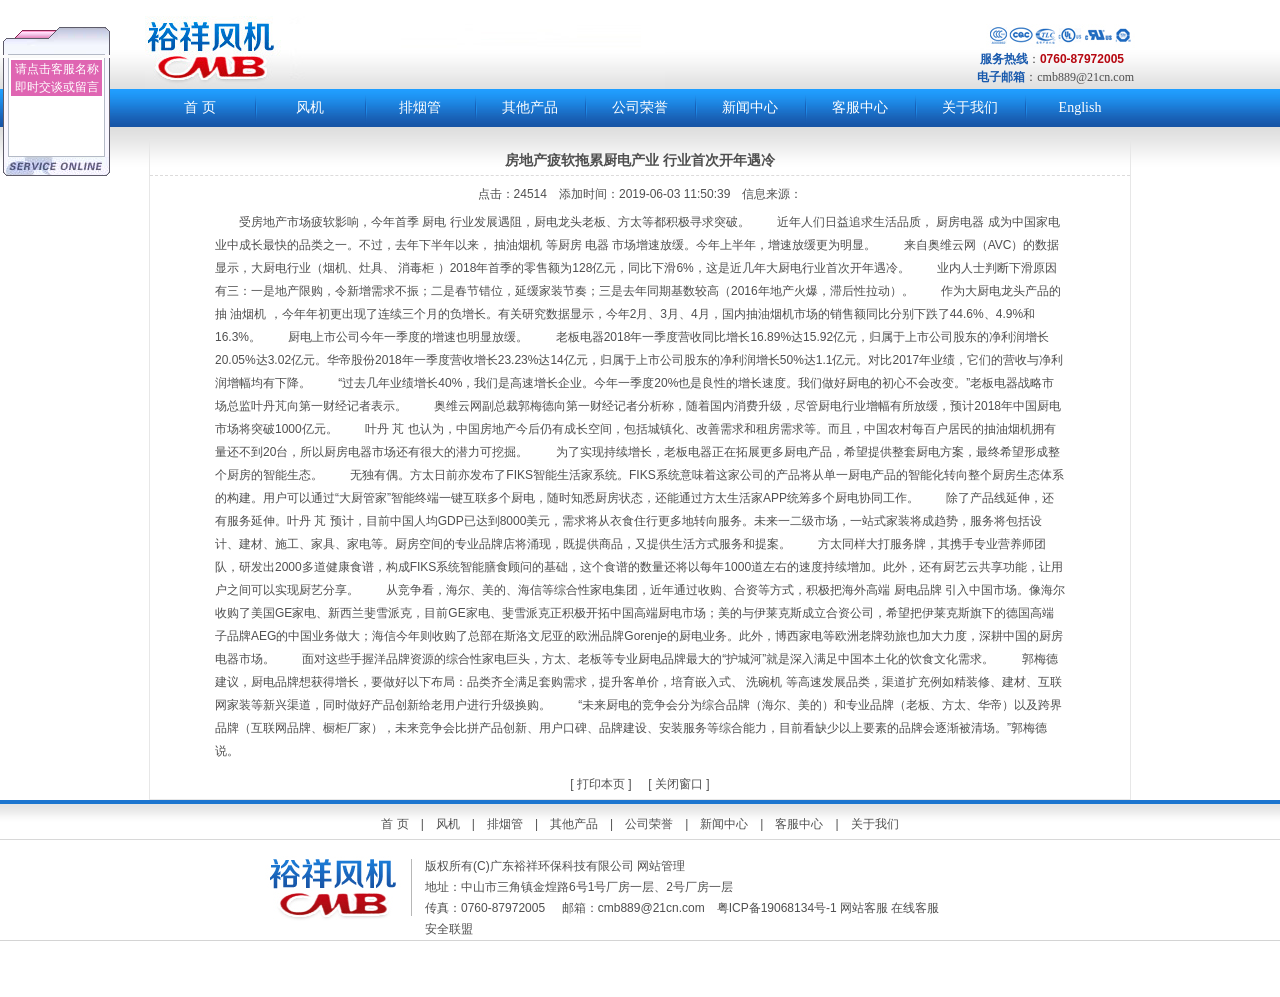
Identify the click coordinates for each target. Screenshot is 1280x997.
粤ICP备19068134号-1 (777, 908)
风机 (310, 107)
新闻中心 (750, 107)
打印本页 (599, 784)
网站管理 (661, 866)
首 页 (200, 107)
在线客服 (915, 908)
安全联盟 (450, 929)
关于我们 (970, 107)
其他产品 (530, 107)
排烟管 (420, 107)
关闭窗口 (679, 784)
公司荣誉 (640, 107)
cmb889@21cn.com (1085, 77)
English (1080, 107)
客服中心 (860, 107)
